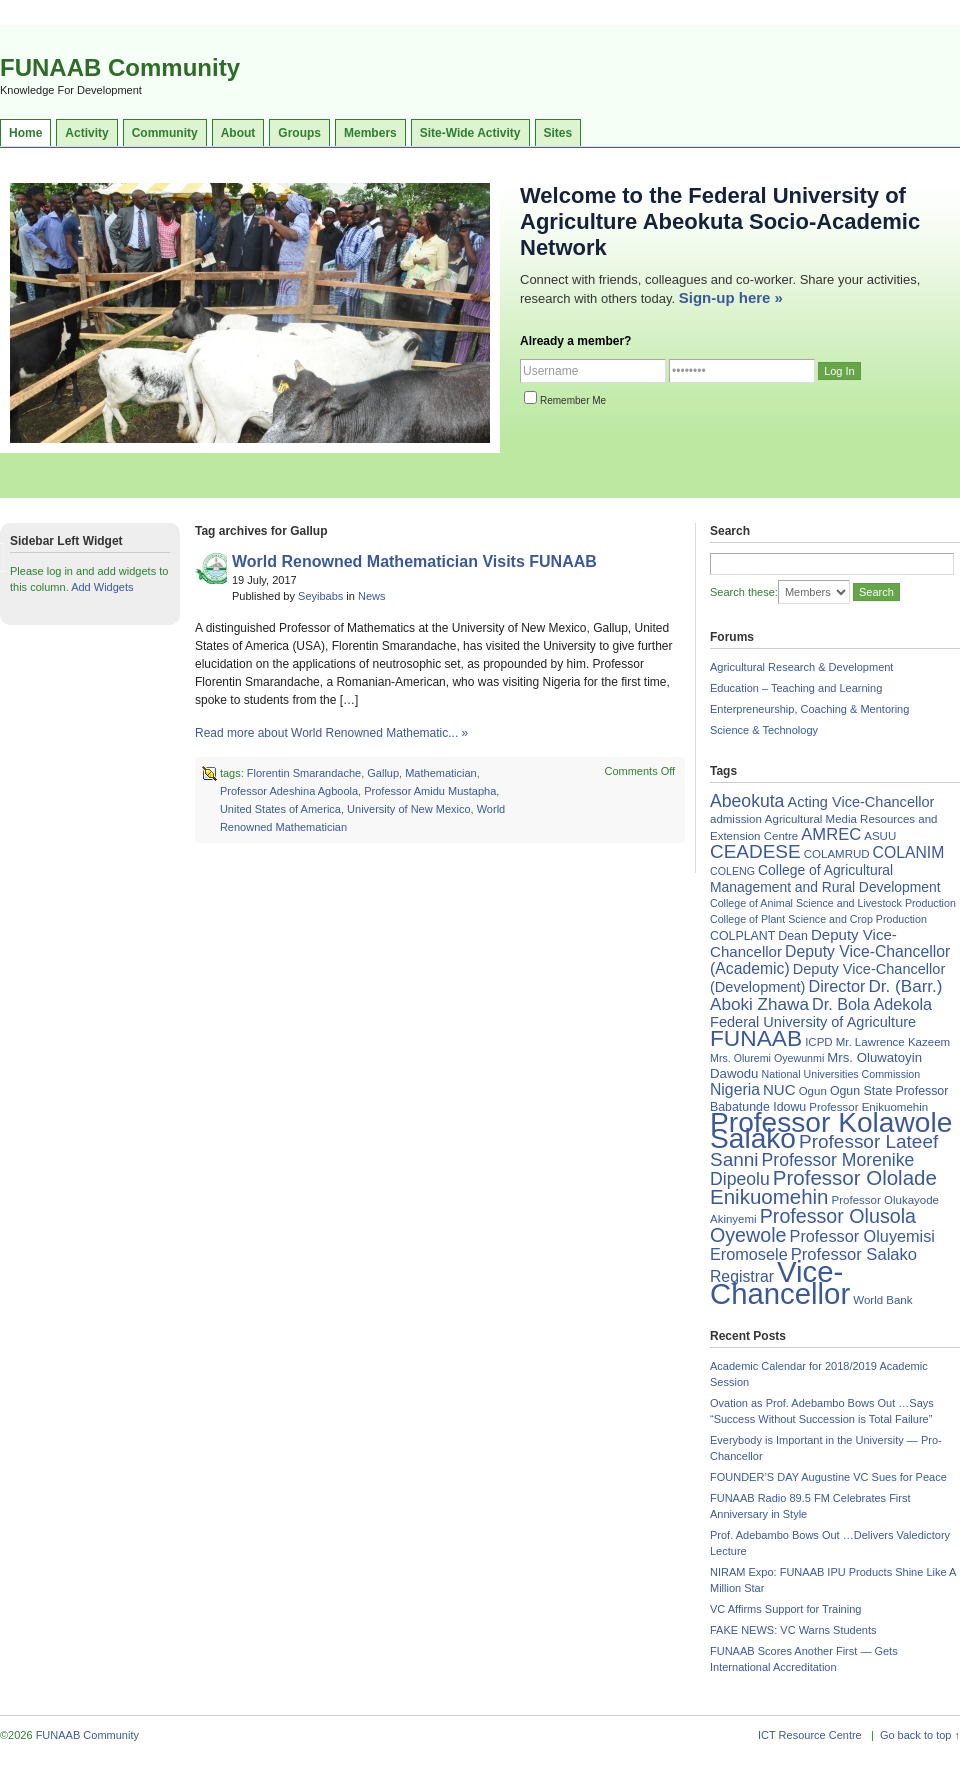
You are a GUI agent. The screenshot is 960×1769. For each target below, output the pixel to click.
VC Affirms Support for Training (785, 1609)
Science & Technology (764, 730)
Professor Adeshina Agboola (289, 791)
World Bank (882, 1300)
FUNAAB (756, 1038)
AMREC (831, 834)
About (238, 133)
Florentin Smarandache (304, 773)
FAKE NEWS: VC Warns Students (793, 1630)
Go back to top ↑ (920, 1735)
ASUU (880, 836)
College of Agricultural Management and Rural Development (825, 878)
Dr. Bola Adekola (872, 1004)
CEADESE (755, 851)
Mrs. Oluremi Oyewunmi (767, 1058)
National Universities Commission (841, 1074)
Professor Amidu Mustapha (430, 791)
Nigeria (735, 1089)
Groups (299, 133)
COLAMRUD (837, 854)
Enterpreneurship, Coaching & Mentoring (809, 709)
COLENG (732, 871)
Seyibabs (320, 596)
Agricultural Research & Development (801, 667)
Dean (793, 936)
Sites (558, 133)
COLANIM (909, 852)
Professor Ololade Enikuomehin (823, 1187)
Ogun (813, 1091)
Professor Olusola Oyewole (813, 1225)
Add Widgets (102, 587)
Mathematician (441, 773)
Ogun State (861, 1091)
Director (836, 986)
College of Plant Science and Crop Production (818, 919)
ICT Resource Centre (810, 1735)
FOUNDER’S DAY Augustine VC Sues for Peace (828, 1477)
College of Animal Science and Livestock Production (833, 903)
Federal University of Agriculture (813, 1022)
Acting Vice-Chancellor (860, 802)
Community (165, 133)
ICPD (818, 1042)
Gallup (383, 773)
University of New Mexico (408, 809)
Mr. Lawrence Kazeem (893, 1042)
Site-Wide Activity (470, 133)
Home (25, 133)
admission (736, 819)
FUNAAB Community (120, 67)
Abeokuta (747, 801)
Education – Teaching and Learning (796, 688)
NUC (779, 1089)
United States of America (280, 809)
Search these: (744, 592)
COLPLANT (742, 936)
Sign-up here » (731, 297)
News (372, 596)
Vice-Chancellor (780, 1282)
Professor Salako (854, 1254)
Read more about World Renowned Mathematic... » (331, 733)
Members (370, 133)
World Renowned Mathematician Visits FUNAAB (414, 561)
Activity (86, 133)
